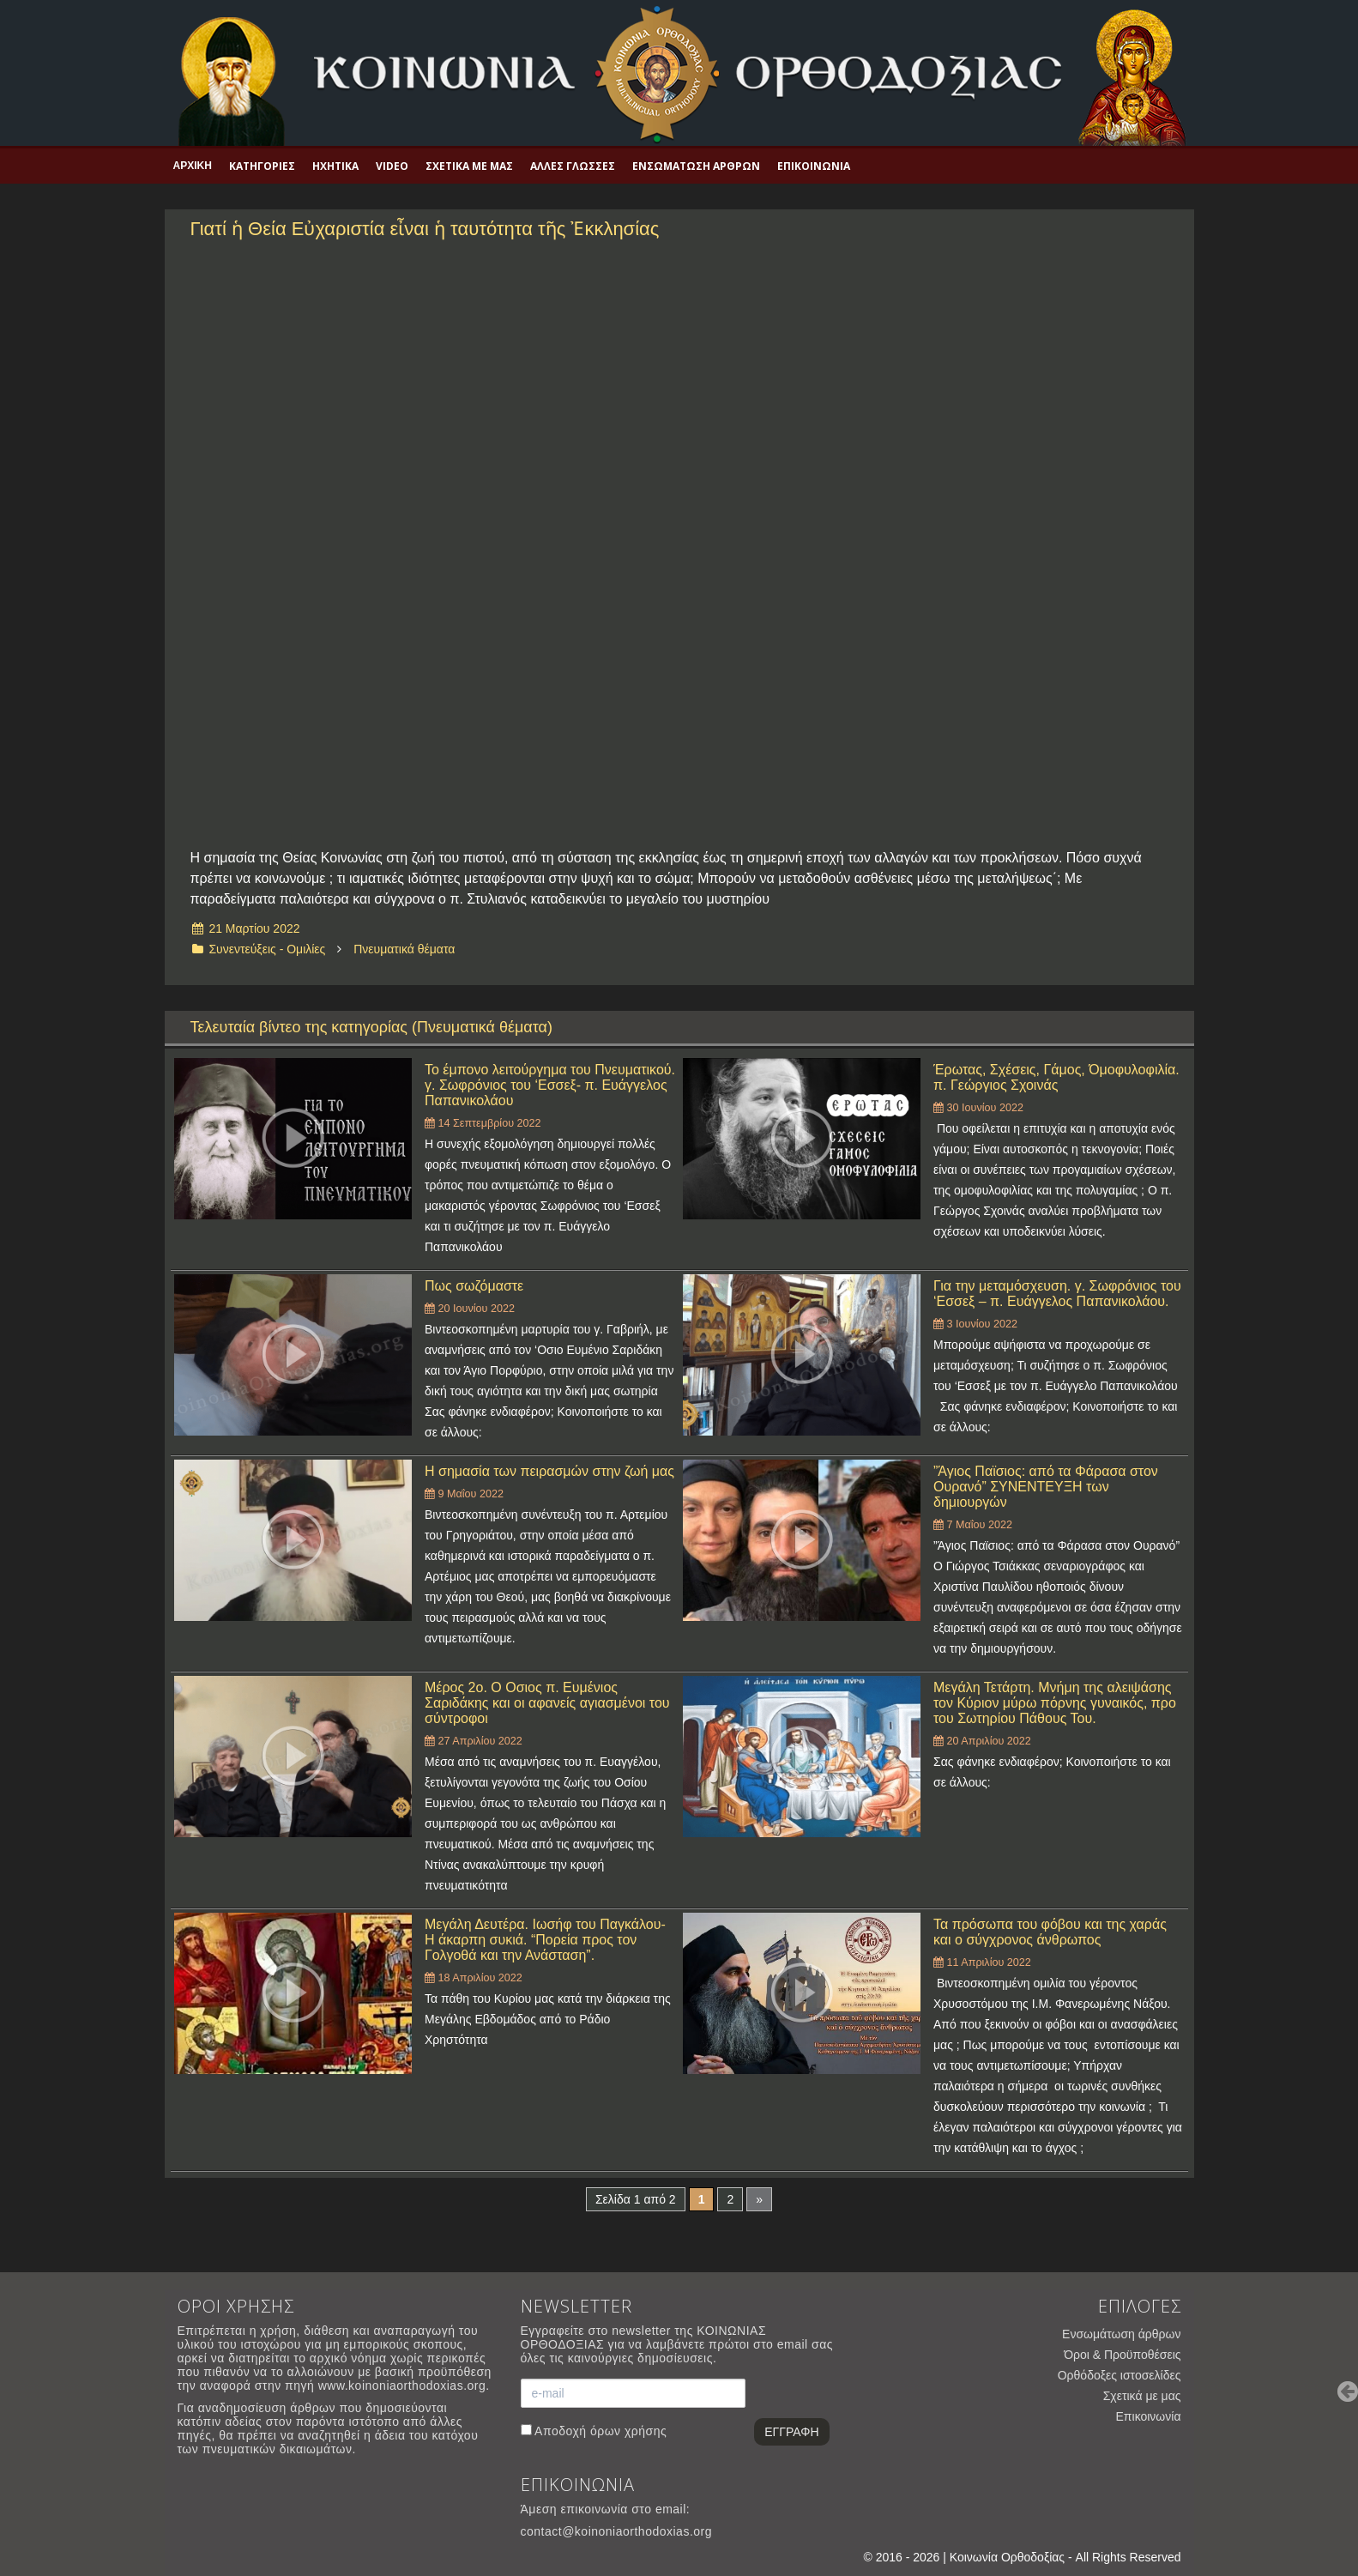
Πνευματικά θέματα (404, 949)
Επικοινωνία (813, 166)
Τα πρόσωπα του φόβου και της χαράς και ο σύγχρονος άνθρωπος (1050, 1932)
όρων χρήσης (628, 2431)
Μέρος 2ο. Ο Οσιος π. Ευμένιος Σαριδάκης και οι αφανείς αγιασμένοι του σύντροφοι (547, 1703)
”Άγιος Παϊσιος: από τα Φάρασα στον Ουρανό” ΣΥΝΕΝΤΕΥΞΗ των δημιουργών (1045, 1486)
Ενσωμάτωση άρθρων (696, 166)
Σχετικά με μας (469, 166)
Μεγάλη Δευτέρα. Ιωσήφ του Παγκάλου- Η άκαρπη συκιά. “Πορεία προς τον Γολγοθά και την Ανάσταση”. (545, 1939)
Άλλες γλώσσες (572, 166)
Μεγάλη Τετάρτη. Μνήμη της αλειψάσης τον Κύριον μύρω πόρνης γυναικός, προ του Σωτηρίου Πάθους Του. (1054, 1703)
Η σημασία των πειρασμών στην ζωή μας (549, 1471)
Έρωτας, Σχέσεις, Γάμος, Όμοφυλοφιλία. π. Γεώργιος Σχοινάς (1056, 1077)
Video (392, 166)
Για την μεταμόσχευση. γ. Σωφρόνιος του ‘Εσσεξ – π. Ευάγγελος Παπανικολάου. (1057, 1294)
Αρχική (192, 166)
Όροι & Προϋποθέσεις (1122, 2354)
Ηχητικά (335, 166)
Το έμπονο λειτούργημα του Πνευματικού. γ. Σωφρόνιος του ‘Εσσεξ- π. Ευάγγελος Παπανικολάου (550, 1085)
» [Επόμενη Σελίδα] (759, 2199)
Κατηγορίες (262, 166)
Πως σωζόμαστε (474, 1286)
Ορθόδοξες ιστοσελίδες (1119, 2375)
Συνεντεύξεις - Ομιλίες (266, 949)
